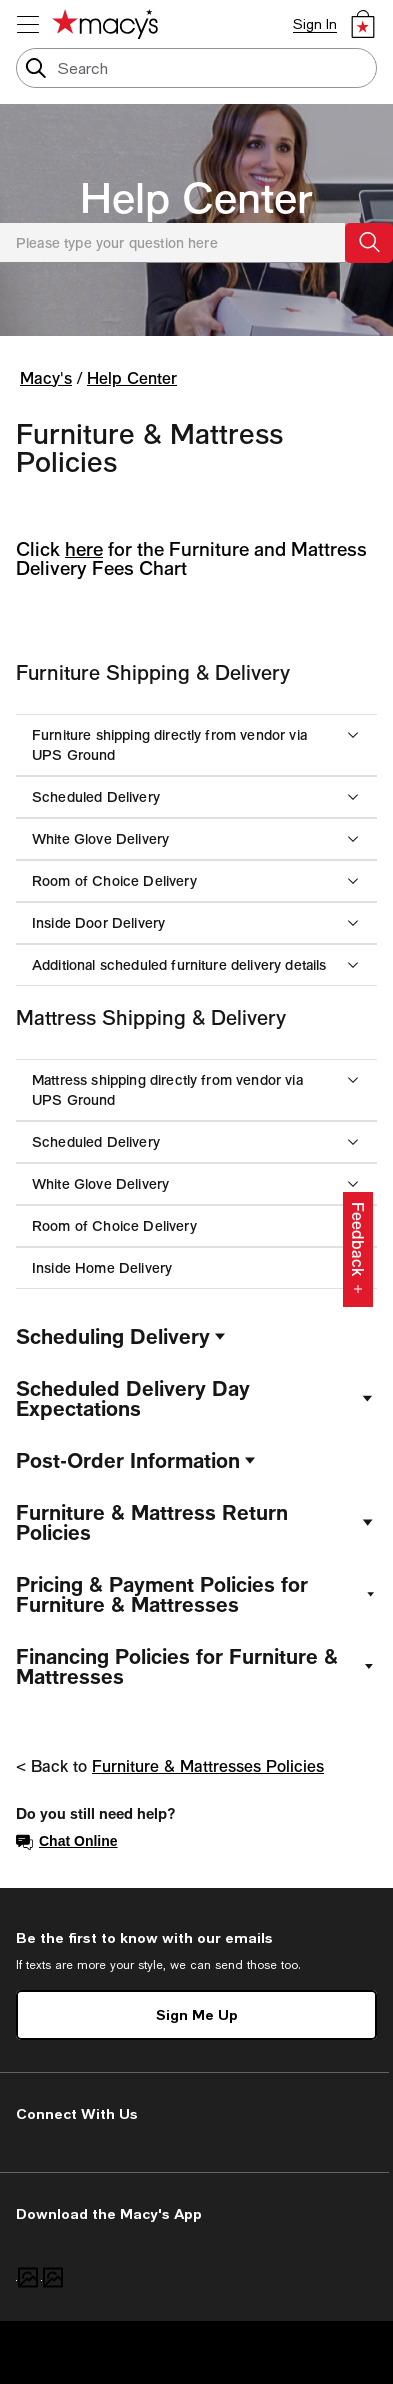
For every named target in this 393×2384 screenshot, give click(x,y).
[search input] (196, 68)
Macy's (46, 377)
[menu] (28, 24)
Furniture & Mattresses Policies (208, 1765)
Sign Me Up (197, 2014)
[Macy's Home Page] (105, 24)
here (84, 549)
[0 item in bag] (363, 24)
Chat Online (67, 1842)
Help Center (196, 197)
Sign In (315, 24)
